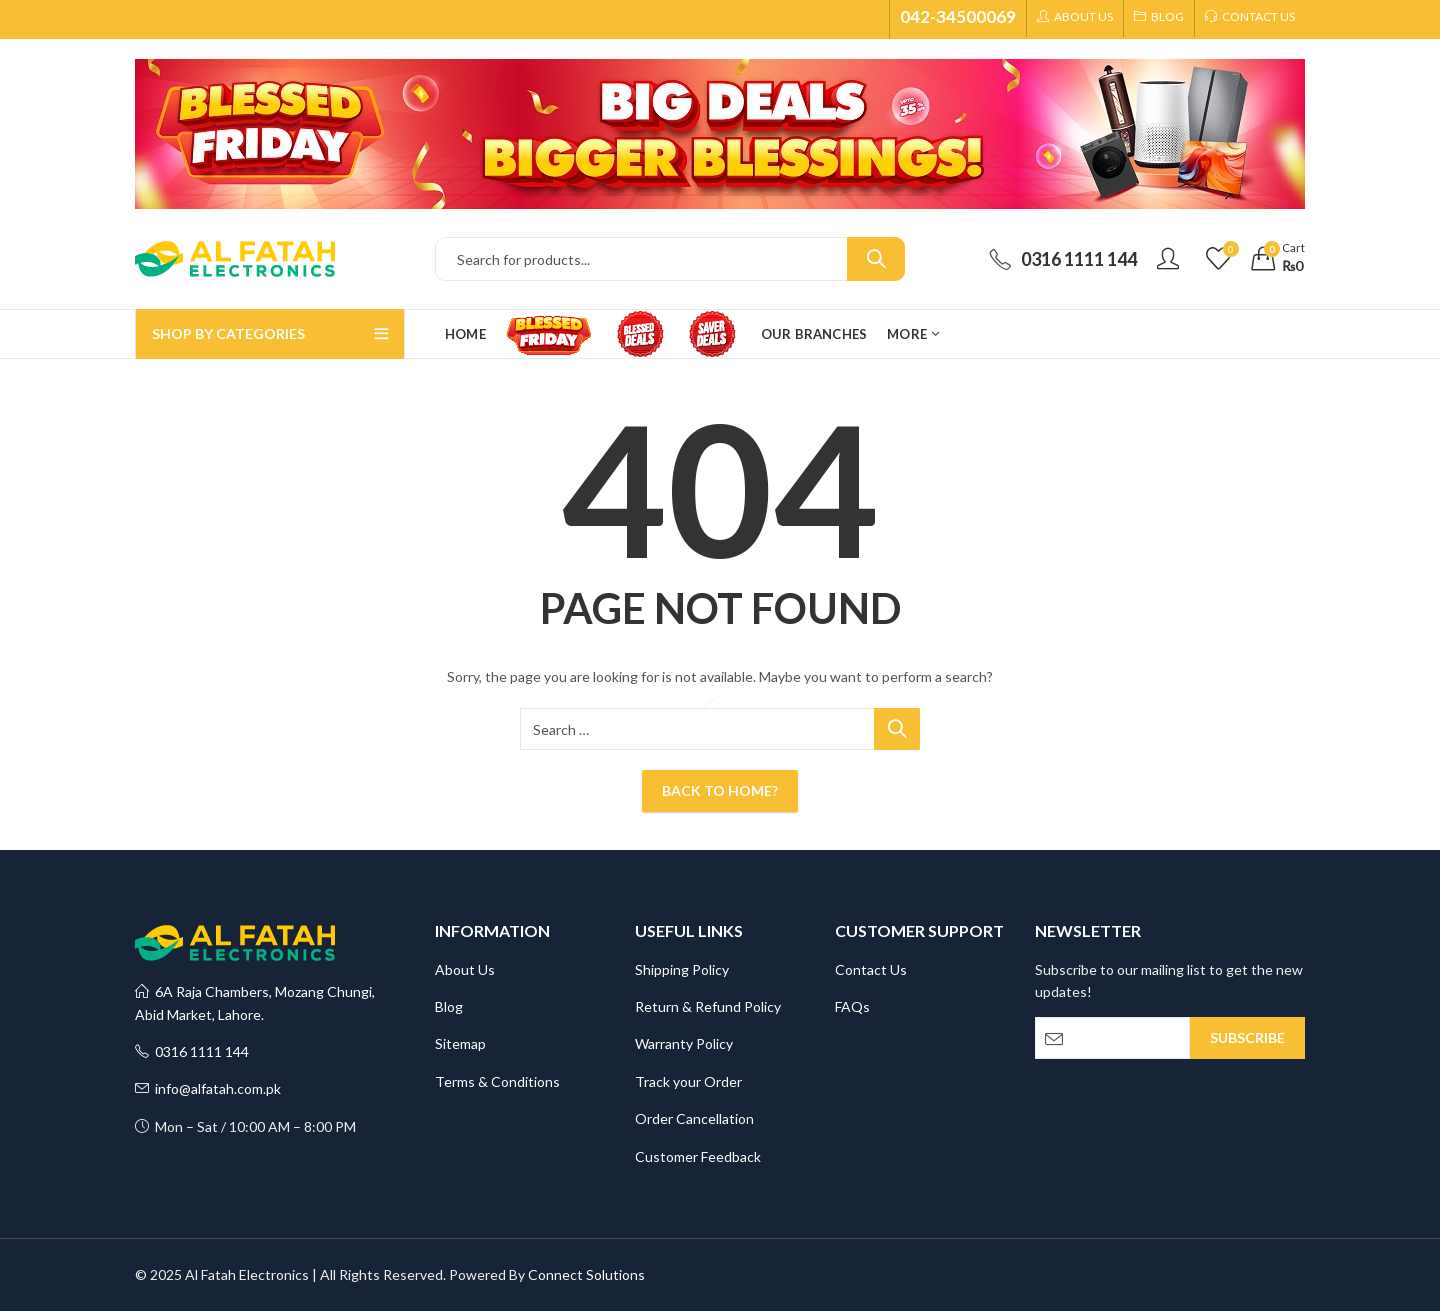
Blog (449, 1006)
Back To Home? (720, 790)
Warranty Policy (684, 1043)
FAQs (852, 1006)
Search (876, 259)
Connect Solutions (586, 1274)
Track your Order (688, 1081)
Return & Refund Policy (708, 1006)
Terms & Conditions (497, 1081)
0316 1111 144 (192, 1051)
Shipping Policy (682, 969)
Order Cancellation (694, 1118)
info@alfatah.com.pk (208, 1088)
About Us (465, 969)
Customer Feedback (698, 1156)
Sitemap (460, 1043)
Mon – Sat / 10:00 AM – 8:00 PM (245, 1126)
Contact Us (871, 969)
